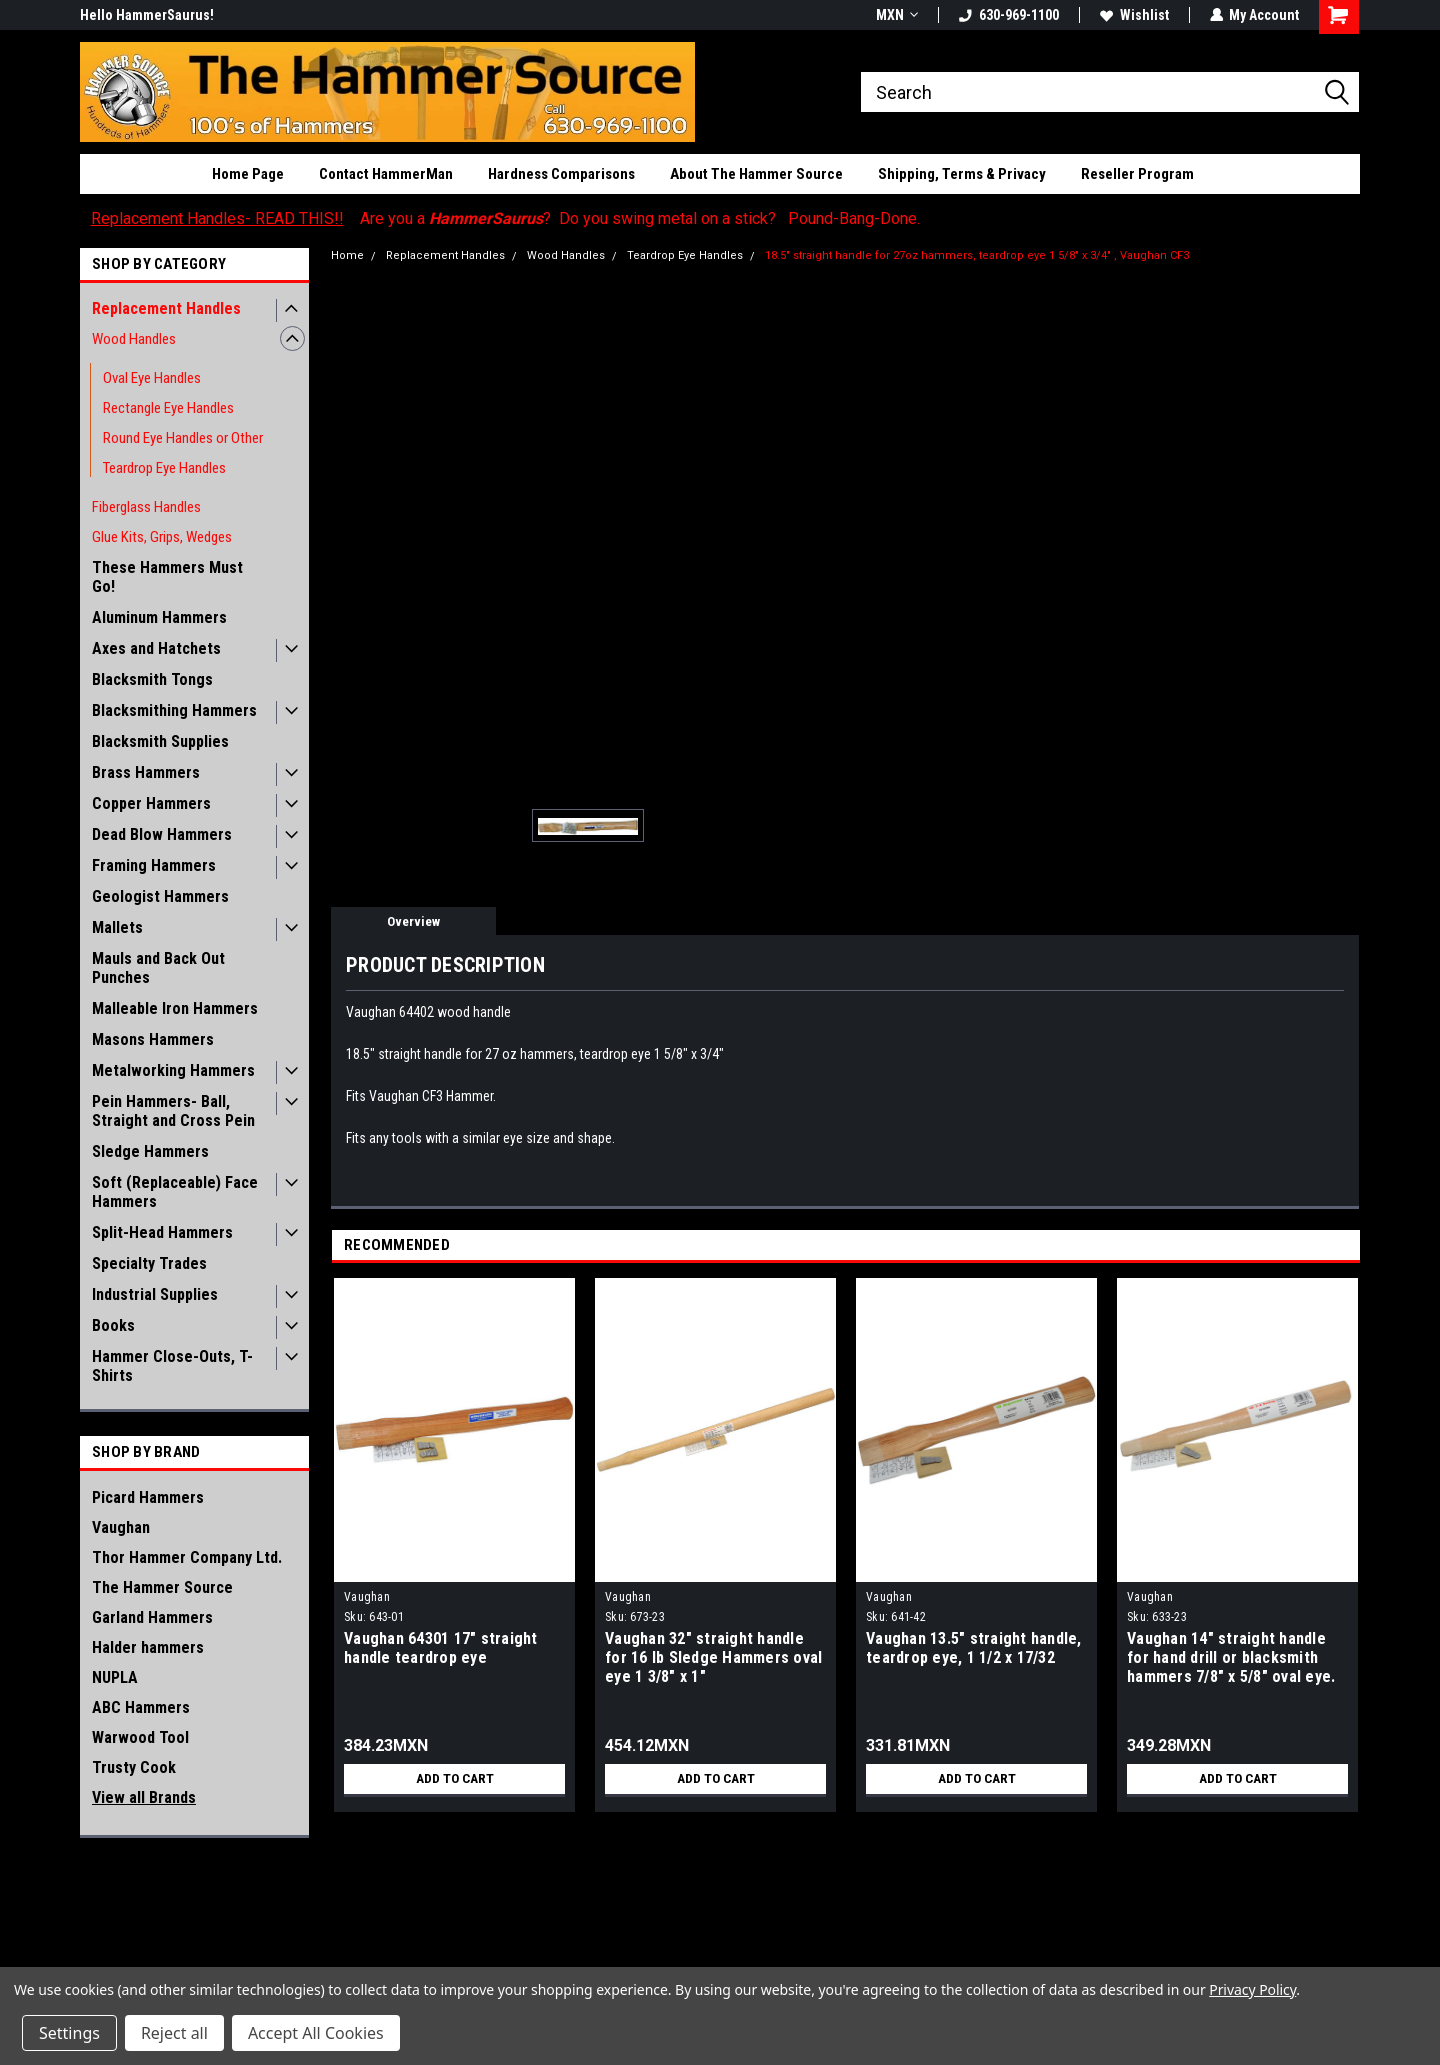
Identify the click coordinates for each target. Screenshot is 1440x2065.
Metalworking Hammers (173, 1070)
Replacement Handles (166, 308)
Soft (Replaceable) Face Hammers (175, 1192)
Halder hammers (148, 1647)
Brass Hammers (146, 772)
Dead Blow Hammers (162, 834)
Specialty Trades (149, 1263)
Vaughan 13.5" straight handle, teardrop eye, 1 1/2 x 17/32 (974, 1648)
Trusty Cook (134, 1767)
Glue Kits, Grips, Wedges (162, 537)
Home (347, 255)
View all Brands (144, 1797)
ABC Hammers (141, 1707)
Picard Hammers (148, 1497)
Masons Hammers (153, 1039)
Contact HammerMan (386, 174)
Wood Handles (134, 339)
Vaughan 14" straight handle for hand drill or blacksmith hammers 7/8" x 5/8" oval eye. (1231, 1657)
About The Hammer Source (756, 174)
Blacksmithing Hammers (174, 710)
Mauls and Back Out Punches (158, 968)
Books (113, 1325)
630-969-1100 (1008, 15)
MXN (896, 15)
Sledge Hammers (150, 1151)
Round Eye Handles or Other (183, 438)
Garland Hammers (152, 1617)
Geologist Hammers (160, 896)
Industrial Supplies (155, 1294)
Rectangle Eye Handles (168, 408)
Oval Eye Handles (152, 378)
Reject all (174, 2033)
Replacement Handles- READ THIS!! (217, 218)
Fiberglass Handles (146, 507)
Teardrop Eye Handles (164, 468)
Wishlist (1133, 15)
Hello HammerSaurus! (147, 15)
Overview (413, 921)
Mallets (117, 927)
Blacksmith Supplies (160, 741)
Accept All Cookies (316, 2033)
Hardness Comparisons (561, 174)
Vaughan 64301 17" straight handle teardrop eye (441, 1648)
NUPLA (115, 1677)
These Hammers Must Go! (167, 577)
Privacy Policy (1252, 1989)
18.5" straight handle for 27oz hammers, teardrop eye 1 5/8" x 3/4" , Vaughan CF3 (977, 255)
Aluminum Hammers (159, 617)
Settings (69, 2033)
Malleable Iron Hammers (175, 1008)
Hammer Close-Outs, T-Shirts (172, 1366)
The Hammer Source (162, 1587)
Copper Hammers (151, 803)
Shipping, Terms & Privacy (962, 174)
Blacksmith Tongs (152, 679)
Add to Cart (454, 1779)
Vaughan (121, 1527)
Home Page (248, 174)
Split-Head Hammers (162, 1232)
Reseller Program (1137, 174)
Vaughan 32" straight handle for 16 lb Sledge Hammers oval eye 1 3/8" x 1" (713, 1657)
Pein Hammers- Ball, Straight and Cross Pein (173, 1111)
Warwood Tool (140, 1737)
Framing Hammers (154, 865)
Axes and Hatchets (156, 648)
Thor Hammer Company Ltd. (187, 1557)
